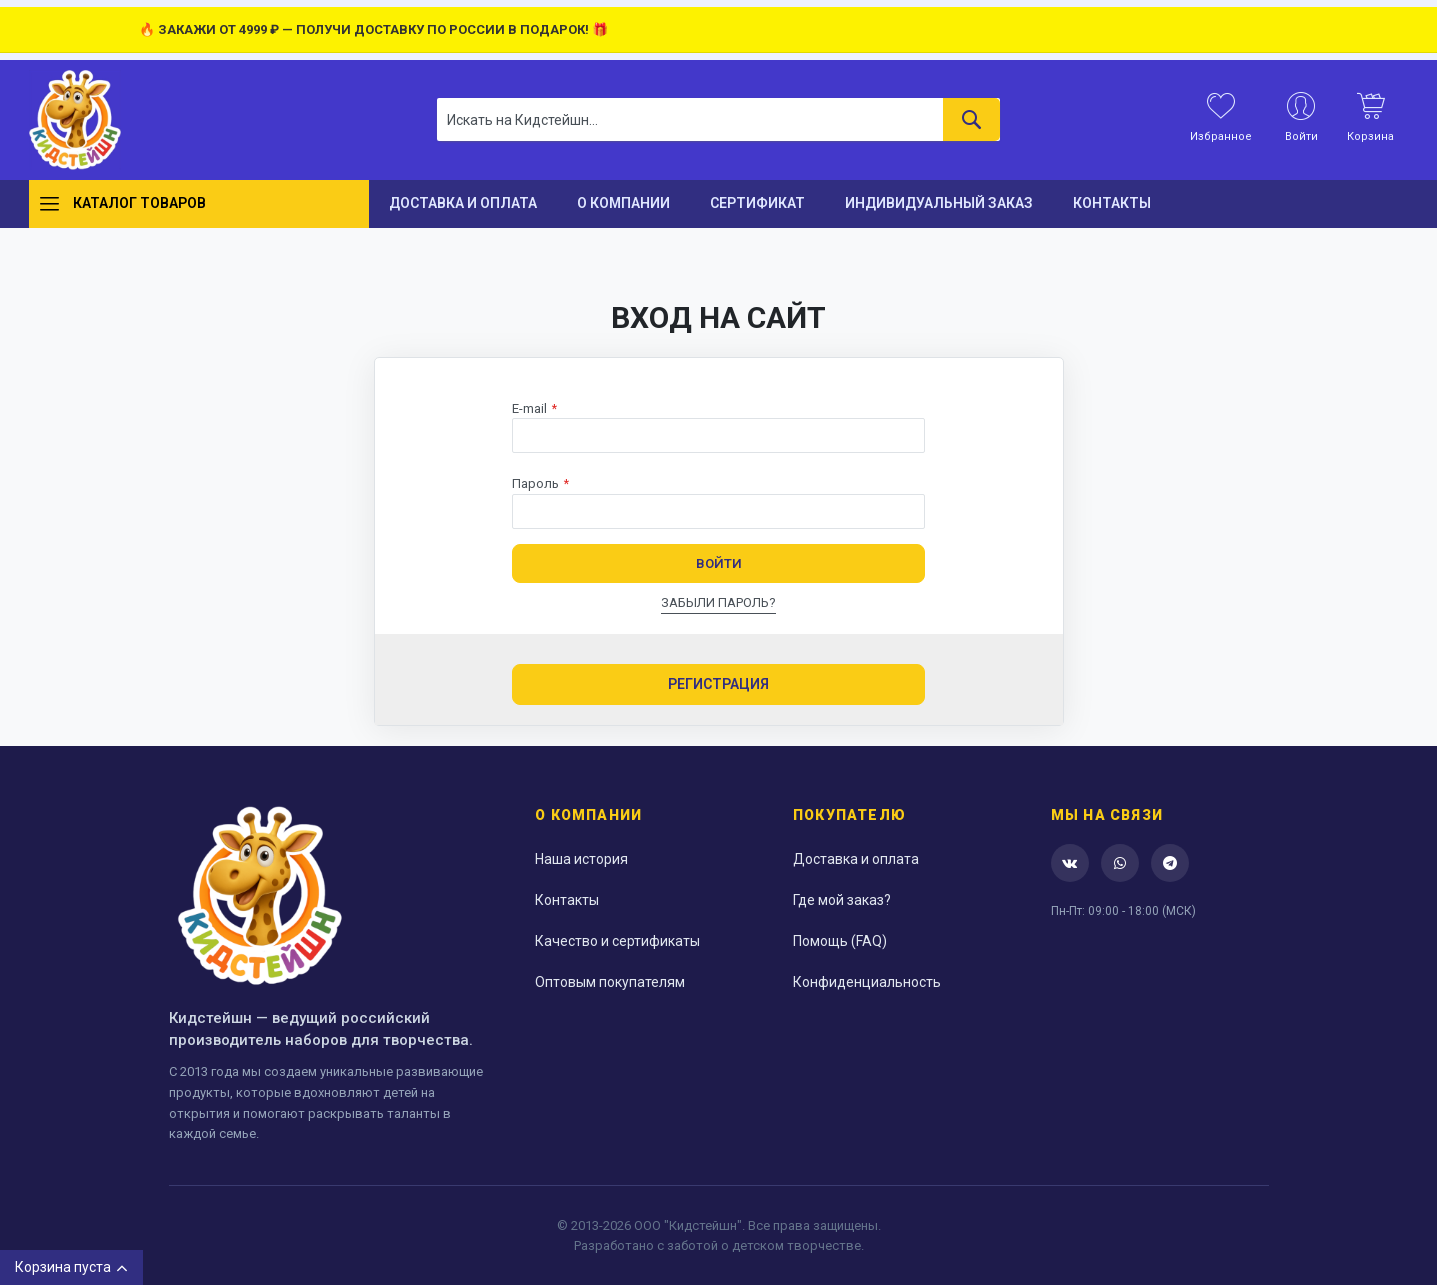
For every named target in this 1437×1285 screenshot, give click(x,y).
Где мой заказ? (842, 900)
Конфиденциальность (867, 982)
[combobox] (718, 119)
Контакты (567, 900)
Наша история (581, 859)
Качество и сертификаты (617, 941)
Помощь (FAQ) (840, 941)
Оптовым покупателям (610, 982)
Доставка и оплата (856, 859)
